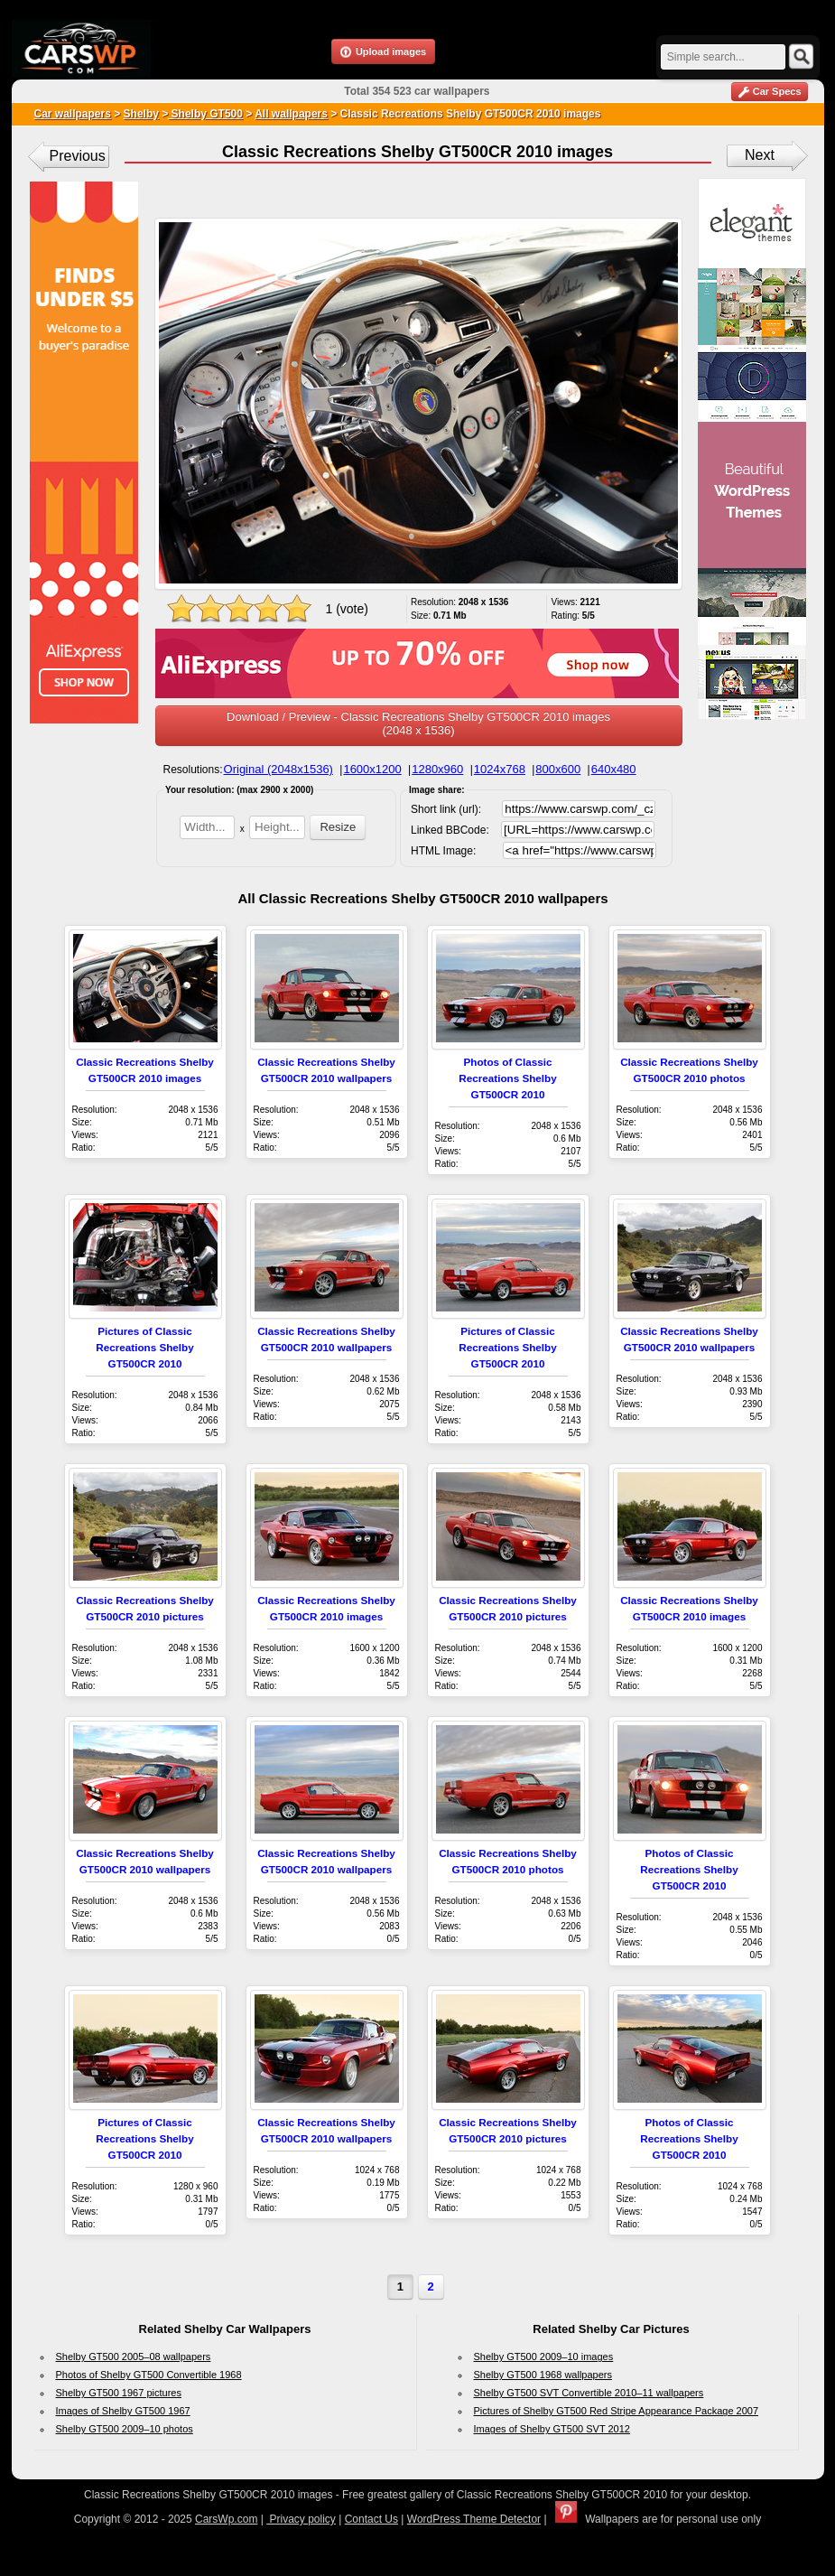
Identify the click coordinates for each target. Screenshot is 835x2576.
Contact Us (371, 2519)
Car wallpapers (72, 113)
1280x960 (437, 769)
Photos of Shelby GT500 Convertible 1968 (149, 2374)
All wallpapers (291, 113)
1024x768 (499, 769)
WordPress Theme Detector (474, 2519)
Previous (78, 155)
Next (760, 155)
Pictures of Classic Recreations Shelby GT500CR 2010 (144, 1347)
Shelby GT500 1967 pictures (118, 2392)
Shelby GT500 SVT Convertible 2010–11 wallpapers (589, 2392)
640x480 (613, 769)
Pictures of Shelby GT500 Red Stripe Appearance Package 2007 (616, 2410)
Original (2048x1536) (278, 769)
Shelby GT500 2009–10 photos (124, 2428)
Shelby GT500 (205, 113)
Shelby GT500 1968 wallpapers (543, 2374)
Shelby (141, 113)
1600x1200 (372, 769)
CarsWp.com (226, 2519)
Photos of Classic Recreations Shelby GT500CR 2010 (507, 1078)
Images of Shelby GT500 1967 (123, 2410)
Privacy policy (301, 2519)
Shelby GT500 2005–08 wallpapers (133, 2356)
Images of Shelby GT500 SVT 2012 (552, 2428)
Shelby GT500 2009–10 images (544, 2356)
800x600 (557, 769)
